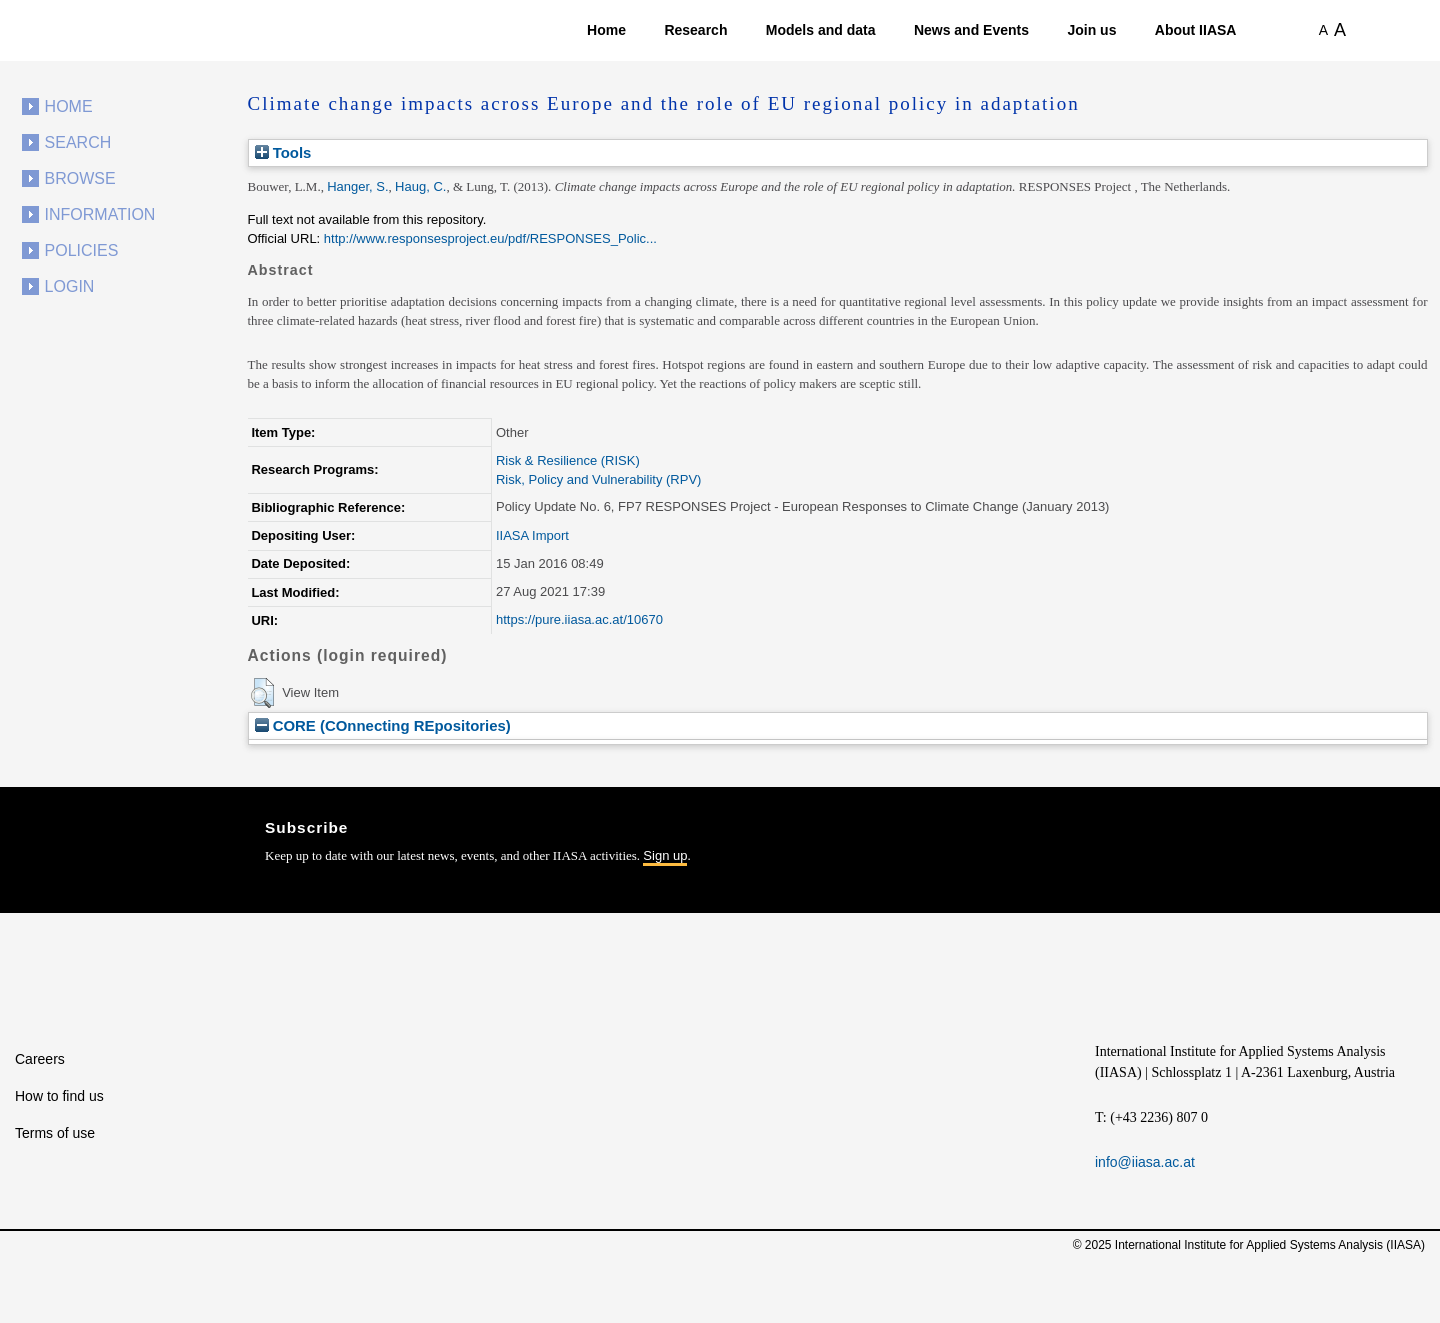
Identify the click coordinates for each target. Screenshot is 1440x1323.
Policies (82, 250)
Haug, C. (420, 186)
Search (78, 142)
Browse (80, 178)
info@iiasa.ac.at (1145, 1162)
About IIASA (1196, 30)
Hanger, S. (357, 186)
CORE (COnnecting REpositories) (383, 725)
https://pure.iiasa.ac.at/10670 (579, 619)
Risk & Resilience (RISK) (568, 460)
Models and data (821, 30)
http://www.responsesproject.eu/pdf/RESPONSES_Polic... (490, 238)
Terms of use (55, 1133)
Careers (40, 1059)
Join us (1091, 30)
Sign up (665, 855)
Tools (283, 152)
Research (695, 30)
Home (606, 30)
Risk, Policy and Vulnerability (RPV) (598, 479)
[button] (262, 693)
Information (100, 214)
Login (70, 286)
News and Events (971, 30)
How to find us (59, 1096)
